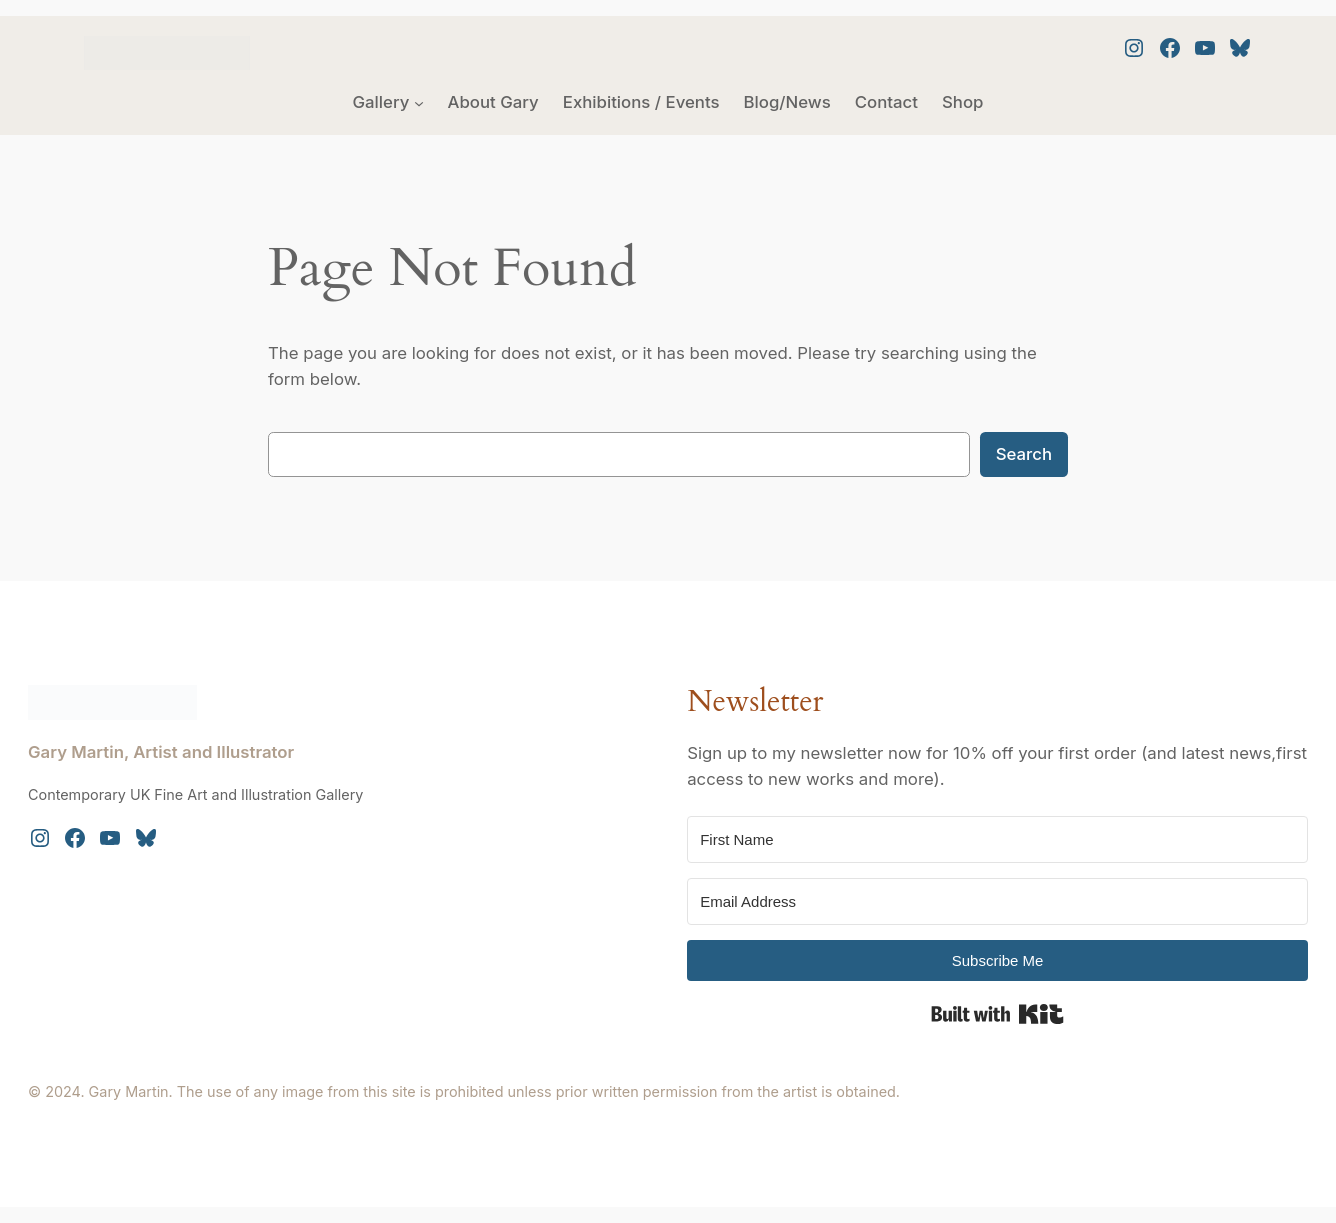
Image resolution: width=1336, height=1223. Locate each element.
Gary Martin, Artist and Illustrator (161, 752)
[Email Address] (997, 901)
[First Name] (997, 839)
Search (1024, 454)
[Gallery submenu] (419, 102)
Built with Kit (997, 1014)
